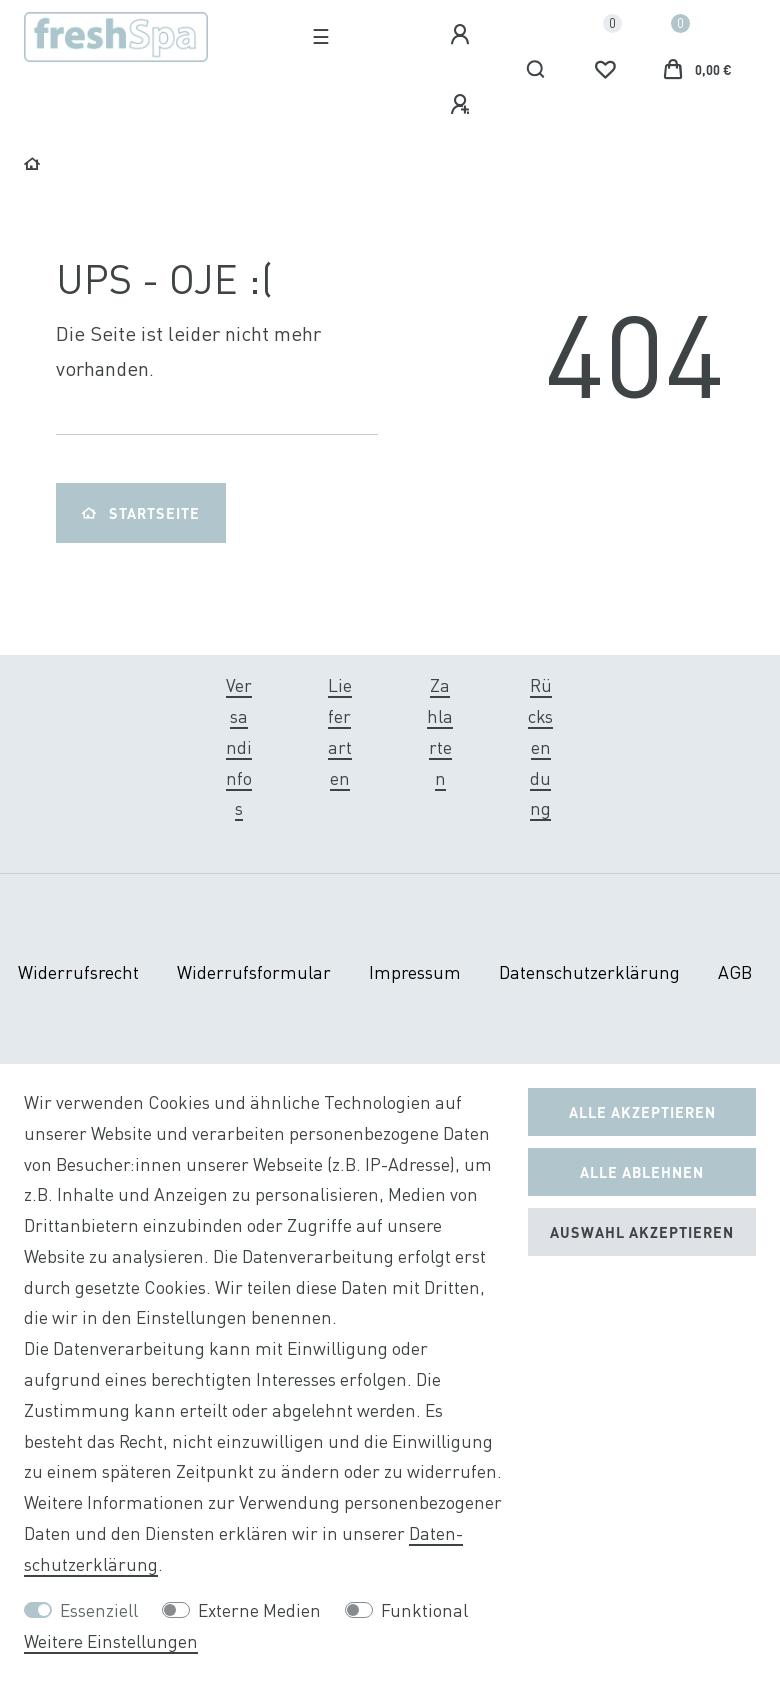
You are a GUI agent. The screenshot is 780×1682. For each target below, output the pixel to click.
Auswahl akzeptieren (642, 1232)
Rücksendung (540, 747)
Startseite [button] (141, 513)
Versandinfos (239, 747)
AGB (735, 972)
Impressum (415, 972)
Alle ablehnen (642, 1172)
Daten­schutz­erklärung (589, 972)
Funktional (424, 1610)
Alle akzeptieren (642, 1112)
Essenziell (99, 1610)
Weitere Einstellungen (111, 1641)
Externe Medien (259, 1610)
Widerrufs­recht (78, 972)
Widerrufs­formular (254, 972)
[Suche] (536, 70)
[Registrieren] (463, 105)
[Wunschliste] (605, 70)
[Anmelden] (463, 35)
